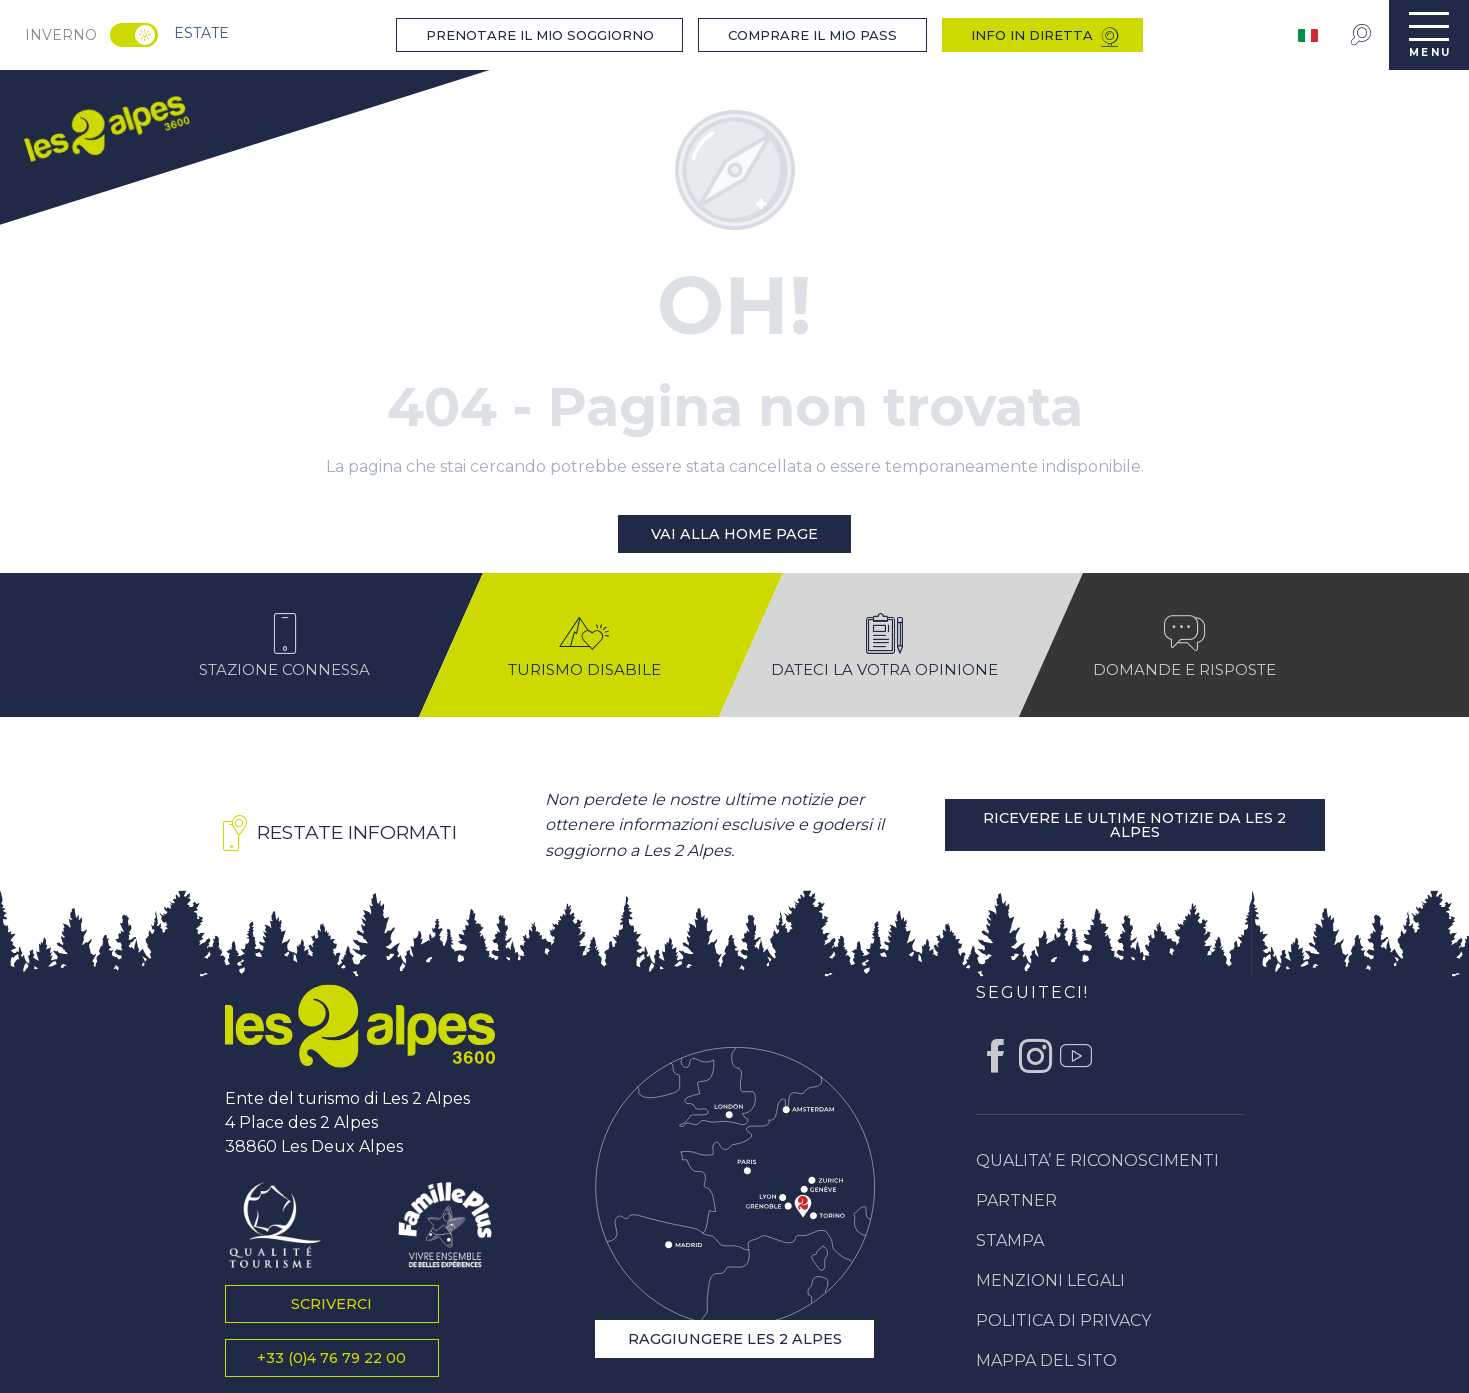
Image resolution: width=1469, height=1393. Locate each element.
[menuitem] (105, 126)
